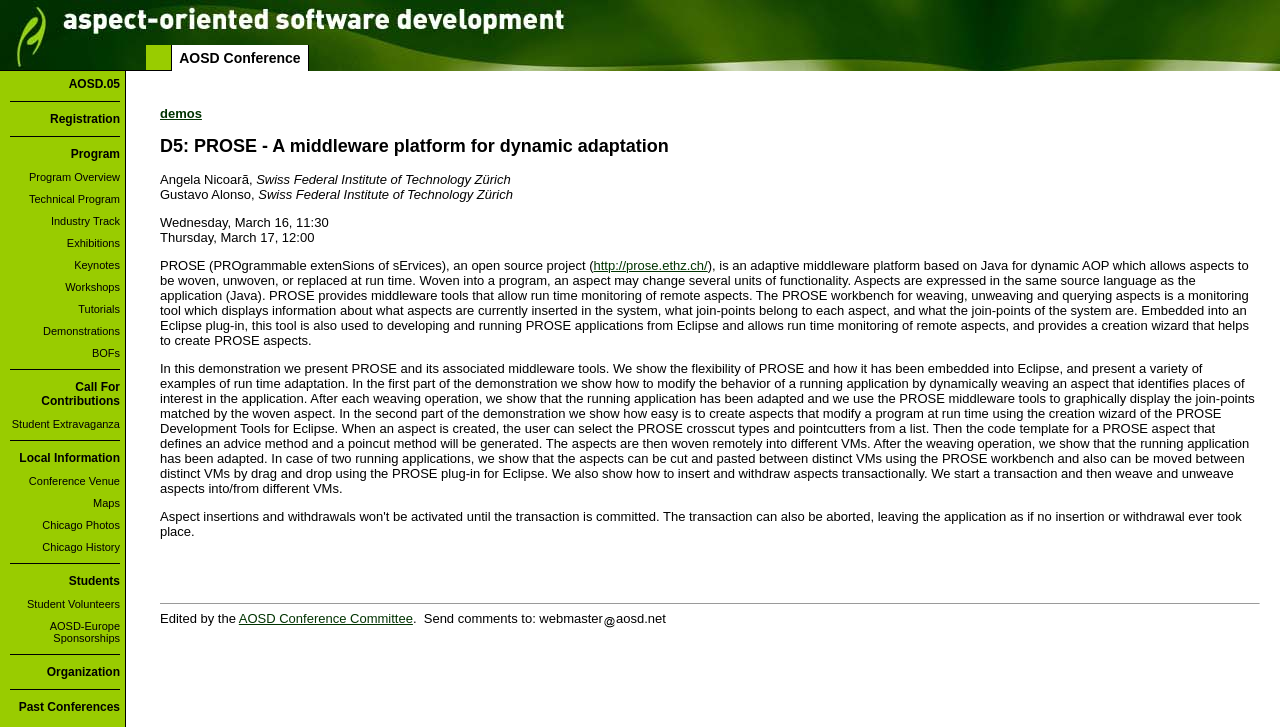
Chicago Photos (81, 525)
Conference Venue (74, 481)
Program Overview (74, 177)
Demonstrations (81, 331)
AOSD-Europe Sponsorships (85, 632)
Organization (83, 672)
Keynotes (97, 265)
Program (95, 154)
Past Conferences (69, 707)
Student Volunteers (73, 604)
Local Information (69, 458)
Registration (85, 119)
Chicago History (81, 547)
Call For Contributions (80, 394)
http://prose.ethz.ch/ (651, 265)
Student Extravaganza (66, 424)
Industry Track (85, 221)
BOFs (106, 353)
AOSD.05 (94, 84)
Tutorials (99, 309)
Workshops (92, 287)
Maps (106, 503)
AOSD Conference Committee (326, 618)
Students (94, 581)
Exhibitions (93, 243)
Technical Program (74, 199)
